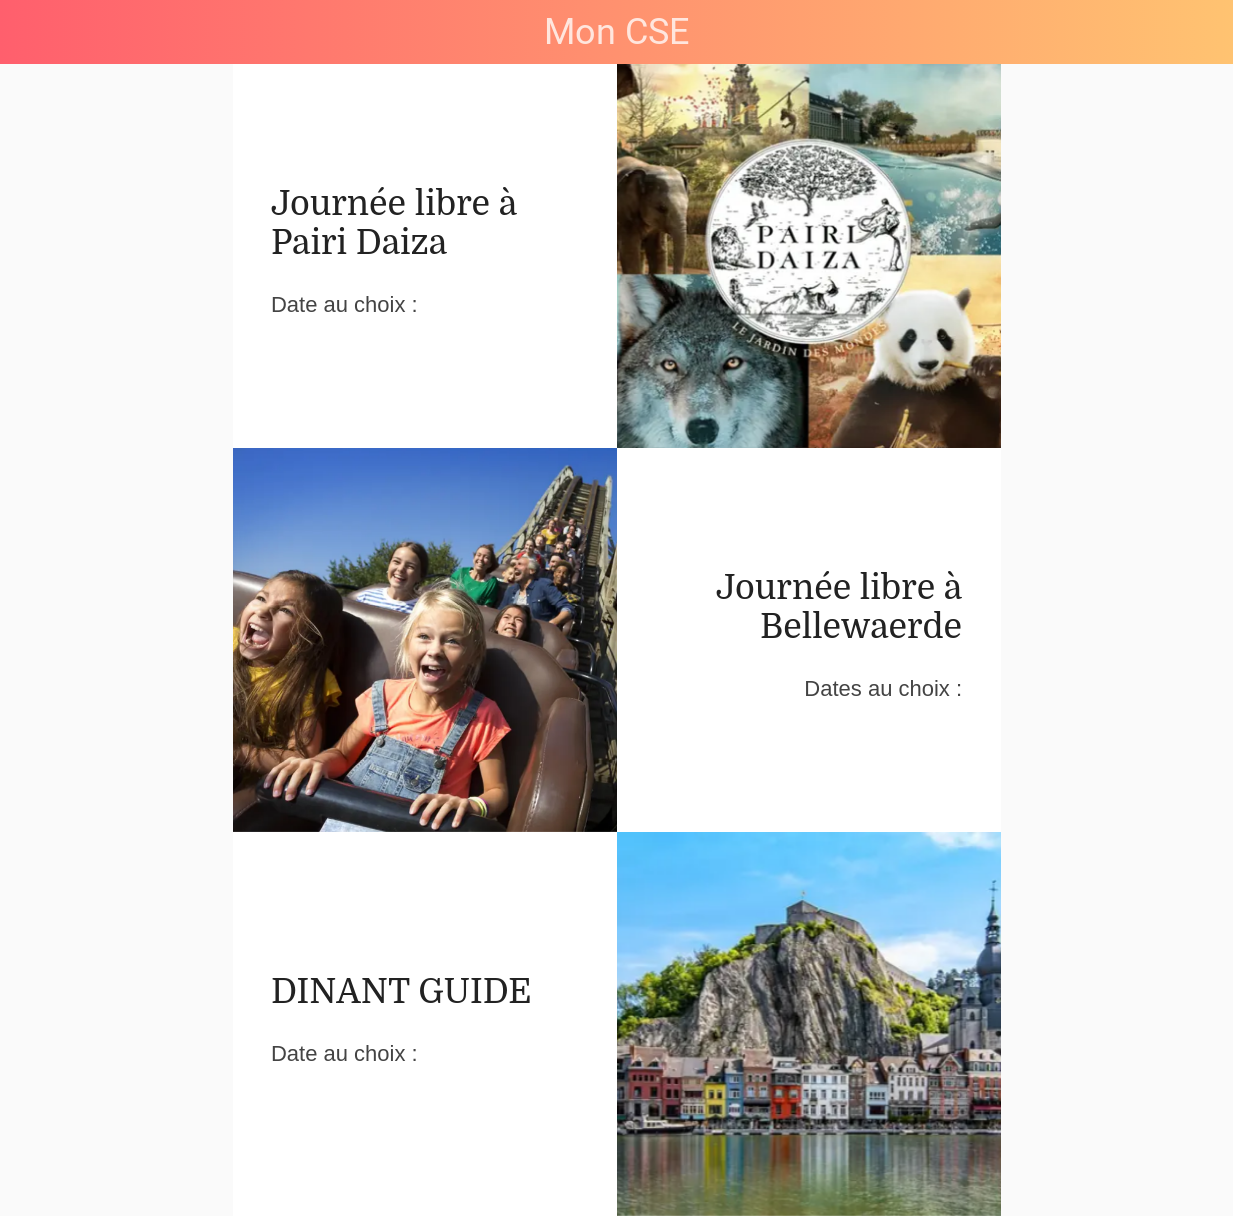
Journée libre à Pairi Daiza (394, 223)
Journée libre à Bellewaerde (839, 607)
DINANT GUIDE (401, 991)
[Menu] (32, 32)
